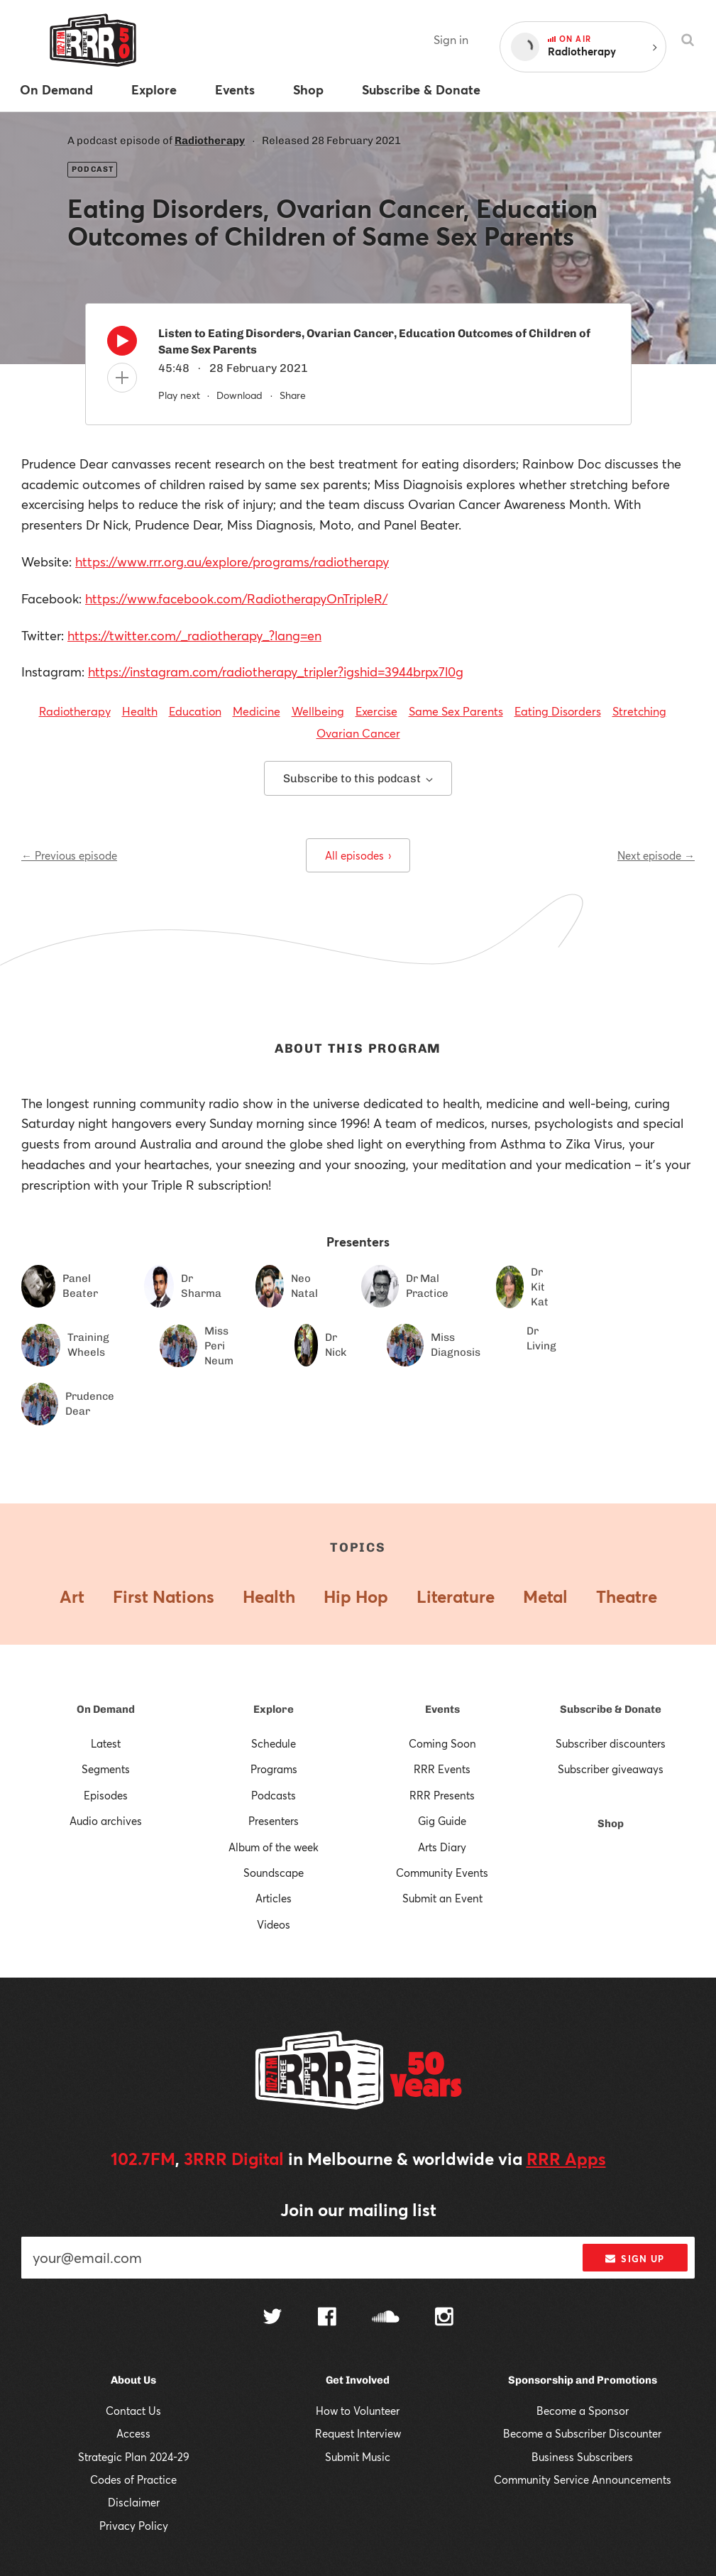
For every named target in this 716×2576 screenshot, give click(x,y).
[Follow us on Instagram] (444, 2318)
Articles (273, 1898)
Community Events (442, 1872)
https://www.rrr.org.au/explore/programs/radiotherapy (232, 561)
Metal (545, 1596)
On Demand (106, 1709)
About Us (133, 2380)
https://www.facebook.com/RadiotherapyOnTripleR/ (236, 598)
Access (133, 2433)
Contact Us (133, 2411)
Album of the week (273, 1847)
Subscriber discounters (611, 1743)
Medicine (256, 710)
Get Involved (358, 2380)
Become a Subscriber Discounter (582, 2433)
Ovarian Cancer (358, 732)
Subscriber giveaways (610, 1769)
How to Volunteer (358, 2411)
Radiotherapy (210, 140)
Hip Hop (356, 1596)
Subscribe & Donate (610, 1709)
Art (72, 1596)
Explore (273, 1709)
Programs (273, 1769)
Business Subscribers (582, 2457)
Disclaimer (134, 2502)
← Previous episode (69, 855)
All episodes (358, 855)
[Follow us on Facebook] (327, 2318)
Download (239, 395)
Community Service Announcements (582, 2479)
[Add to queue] (122, 378)
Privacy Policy (133, 2526)
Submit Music (357, 2457)
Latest (106, 1743)
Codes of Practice (133, 2479)
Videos (273, 1924)
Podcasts (273, 1795)
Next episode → (656, 855)
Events (442, 1709)
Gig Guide (442, 1821)
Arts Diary (442, 1847)
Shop (610, 1823)
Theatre (626, 1596)
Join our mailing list (358, 2209)
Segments (106, 1769)
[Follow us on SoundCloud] (386, 2318)
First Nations (163, 1596)
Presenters (273, 1821)
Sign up (634, 2258)
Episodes (106, 1795)
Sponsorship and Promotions (582, 2380)
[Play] (122, 344)
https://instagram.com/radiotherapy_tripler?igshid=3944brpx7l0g (275, 671)
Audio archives (106, 1821)
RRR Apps (566, 2158)
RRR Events (442, 1769)
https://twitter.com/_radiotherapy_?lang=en (194, 635)
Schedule (273, 1743)
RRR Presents (442, 1795)
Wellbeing (318, 710)
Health (140, 710)
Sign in (451, 39)
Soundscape (273, 1872)
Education (195, 710)
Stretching (639, 710)
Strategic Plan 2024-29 (133, 2457)
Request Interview (358, 2433)
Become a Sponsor (582, 2411)
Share (293, 395)
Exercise (376, 710)
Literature (456, 1596)
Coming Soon (442, 1743)
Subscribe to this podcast (358, 778)
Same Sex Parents (456, 710)
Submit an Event (442, 1898)
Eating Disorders (557, 710)
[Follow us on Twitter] (272, 2318)
